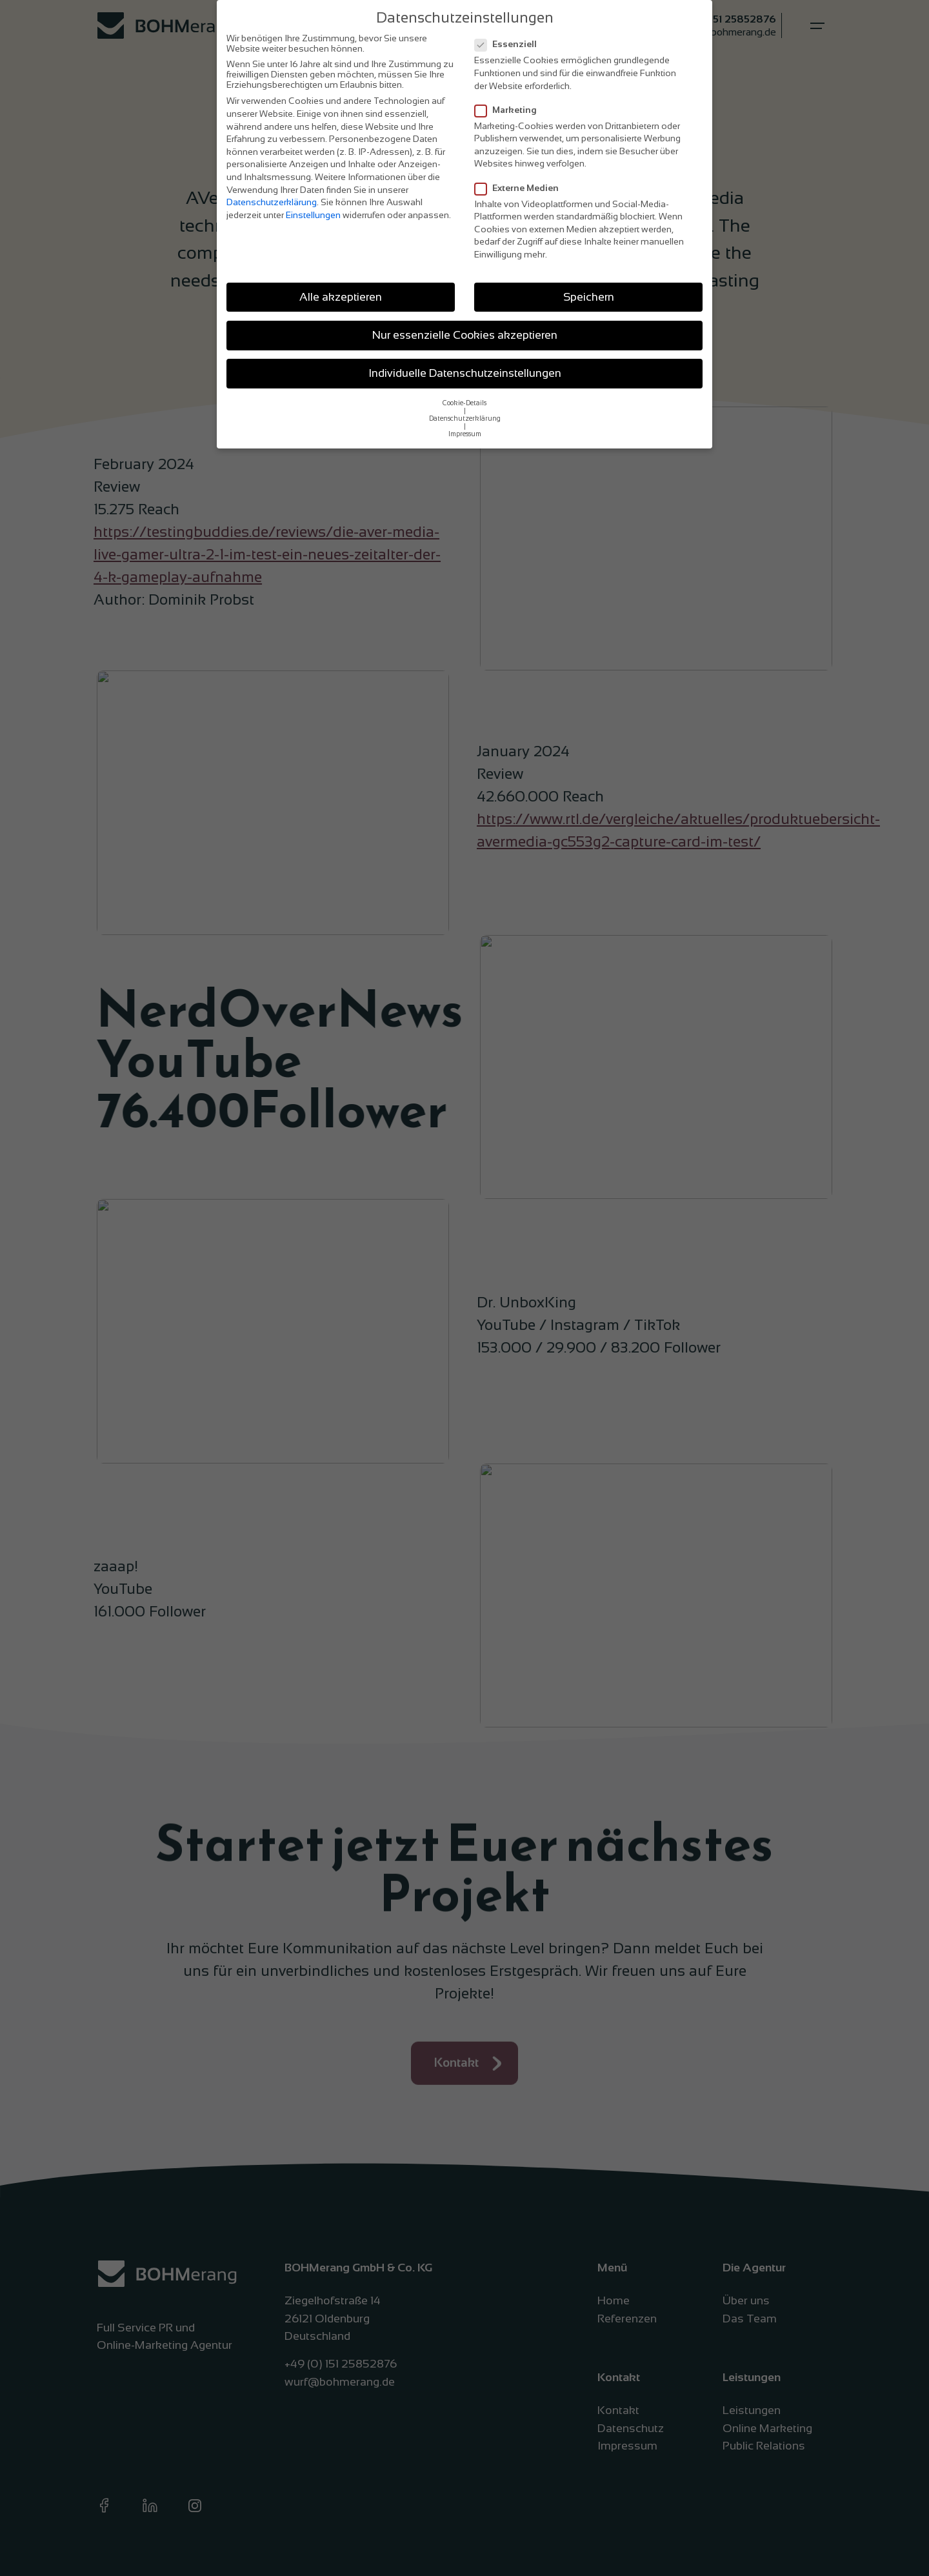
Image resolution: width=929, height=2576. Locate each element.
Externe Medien (520, 188)
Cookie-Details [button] (464, 403)
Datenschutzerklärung (271, 202)
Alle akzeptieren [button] (340, 296)
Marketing (509, 110)
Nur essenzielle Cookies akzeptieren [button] (464, 334)
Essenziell (509, 44)
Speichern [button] (588, 296)
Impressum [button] (464, 434)
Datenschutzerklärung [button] (465, 418)
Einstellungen (313, 215)
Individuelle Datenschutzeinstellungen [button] (464, 373)
